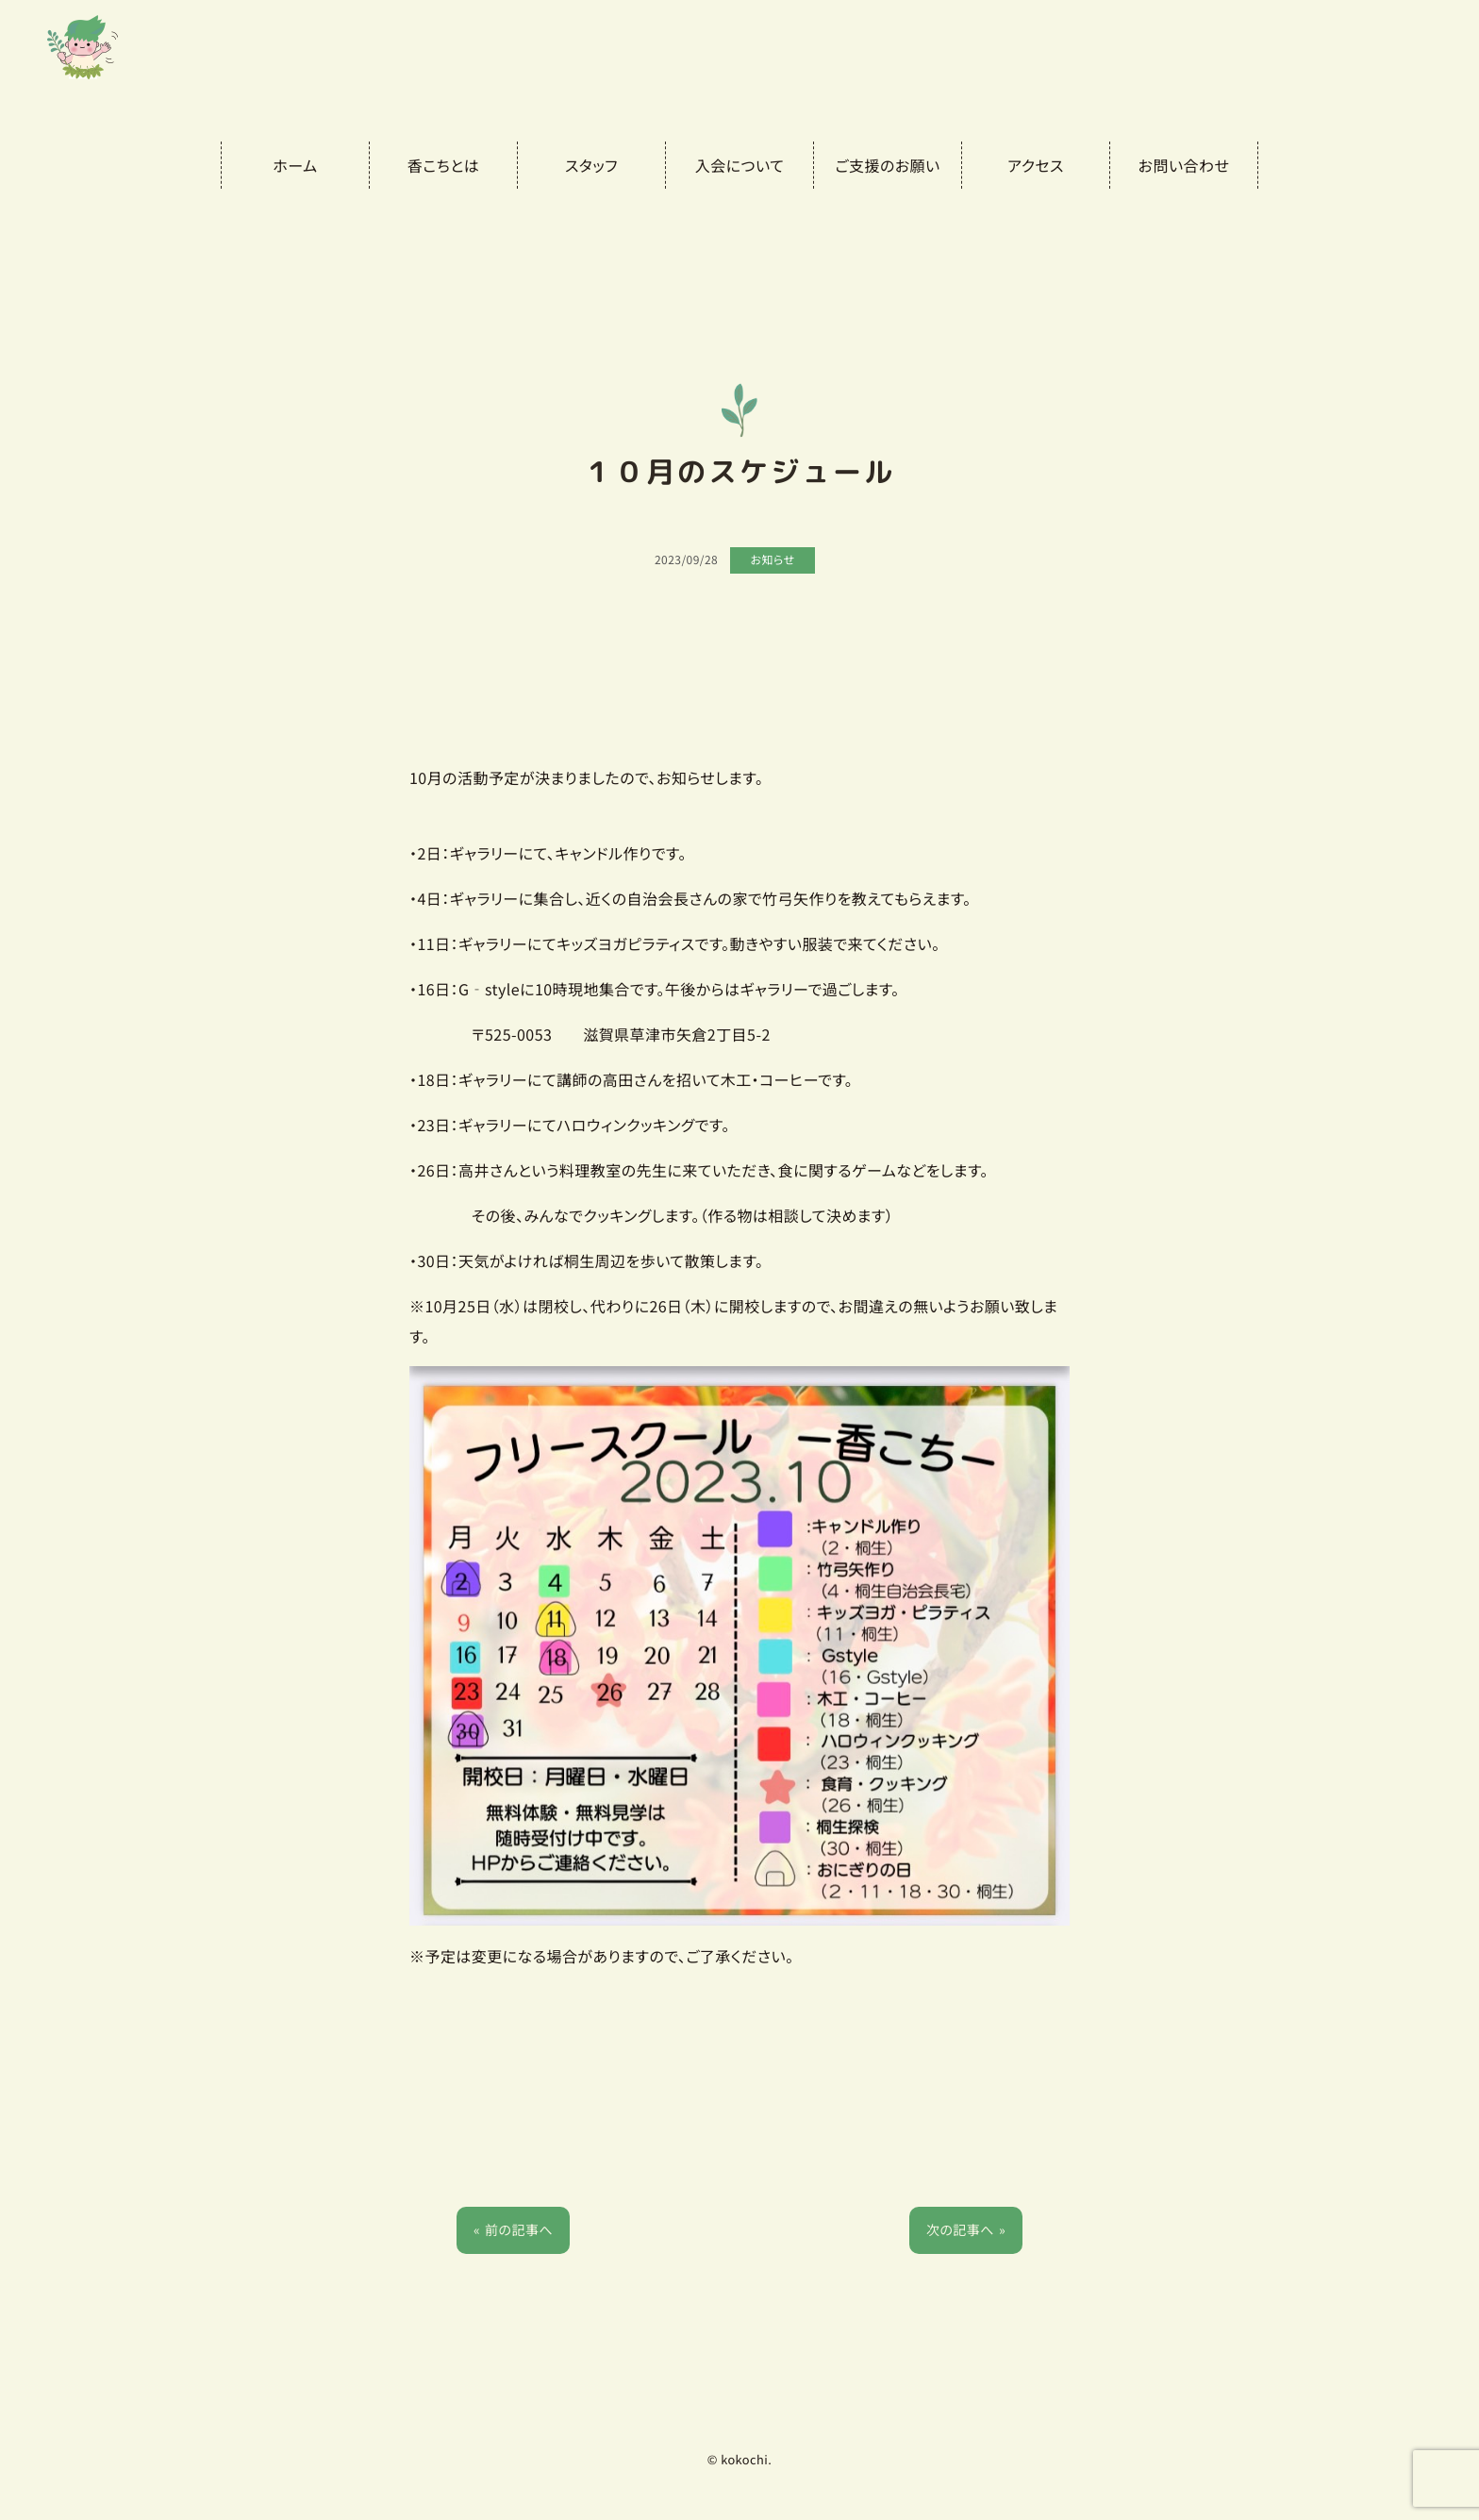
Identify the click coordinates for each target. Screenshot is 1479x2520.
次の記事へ (960, 2230)
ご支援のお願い (887, 165)
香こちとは (443, 165)
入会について (739, 165)
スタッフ (591, 165)
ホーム (295, 165)
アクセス (1035, 165)
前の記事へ (519, 2230)
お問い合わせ (1184, 165)
